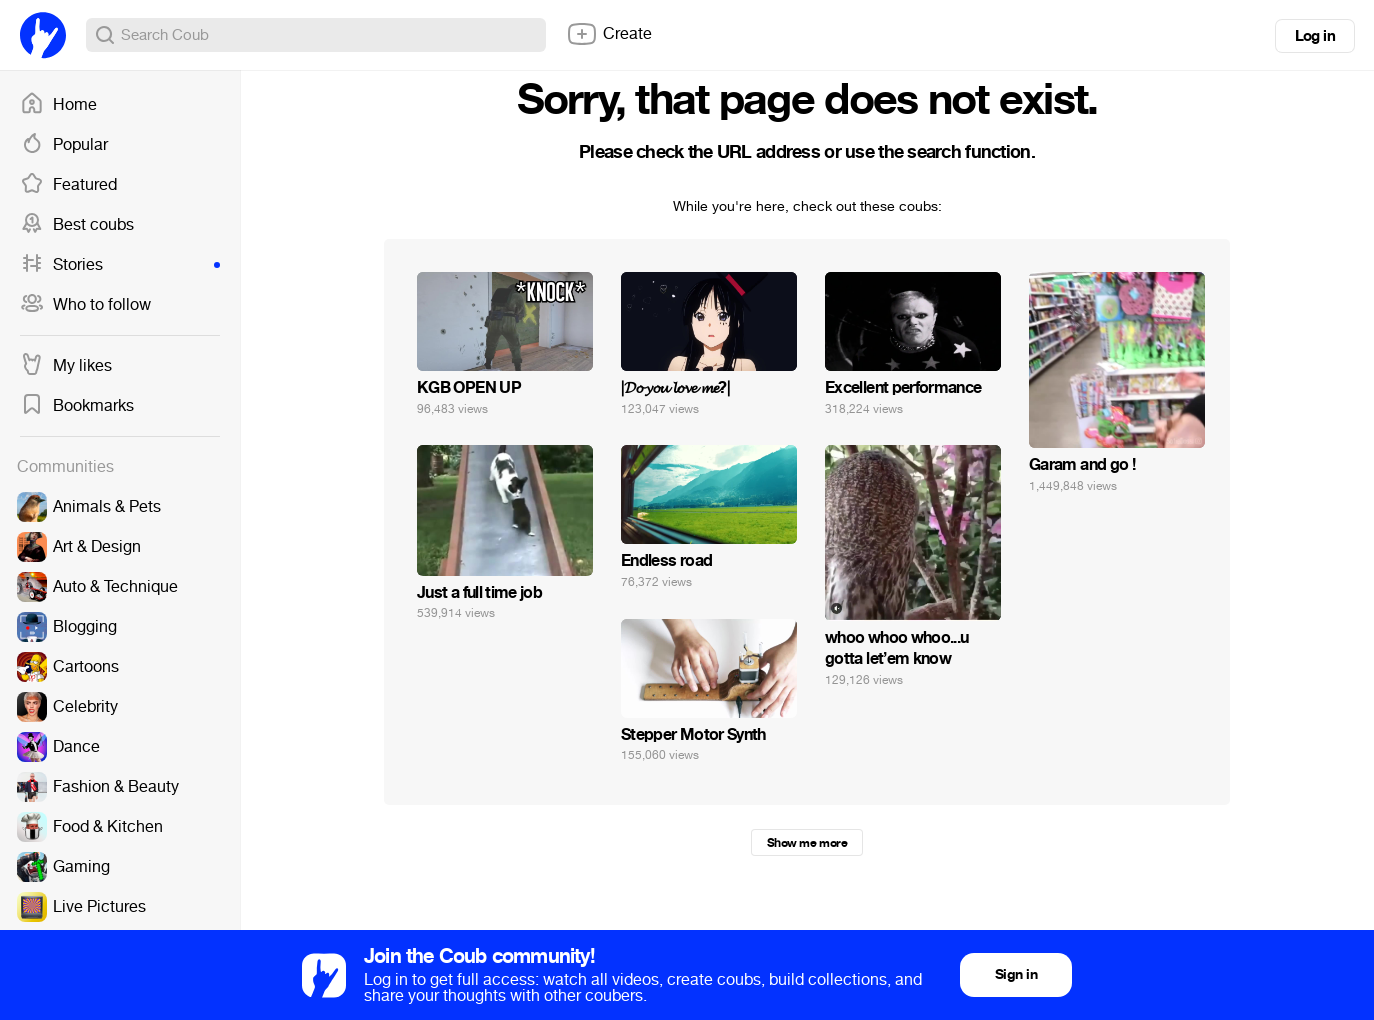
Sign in (1016, 974)
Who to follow (85, 305)
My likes (66, 366)
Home (58, 105)
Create (609, 34)
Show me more (807, 843)
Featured (68, 185)
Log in (1315, 36)
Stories (120, 265)
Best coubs (77, 225)
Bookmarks (77, 406)
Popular (64, 145)
